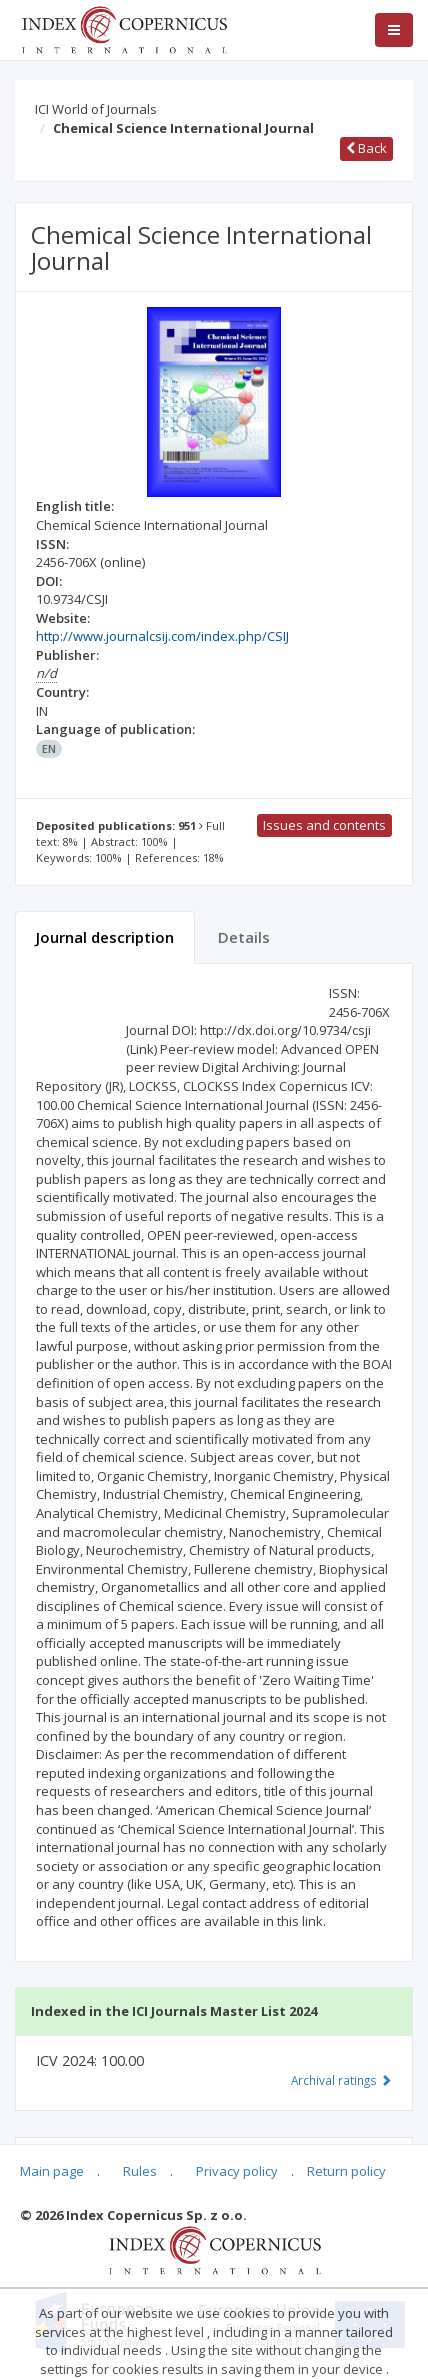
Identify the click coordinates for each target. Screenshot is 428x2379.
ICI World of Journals (96, 109)
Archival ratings (341, 2080)
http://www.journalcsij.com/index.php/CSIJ (162, 636)
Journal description (105, 937)
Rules (140, 2171)
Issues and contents (324, 825)
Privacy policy (237, 2171)
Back (366, 148)
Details (244, 937)
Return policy (346, 2171)
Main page (52, 2171)
